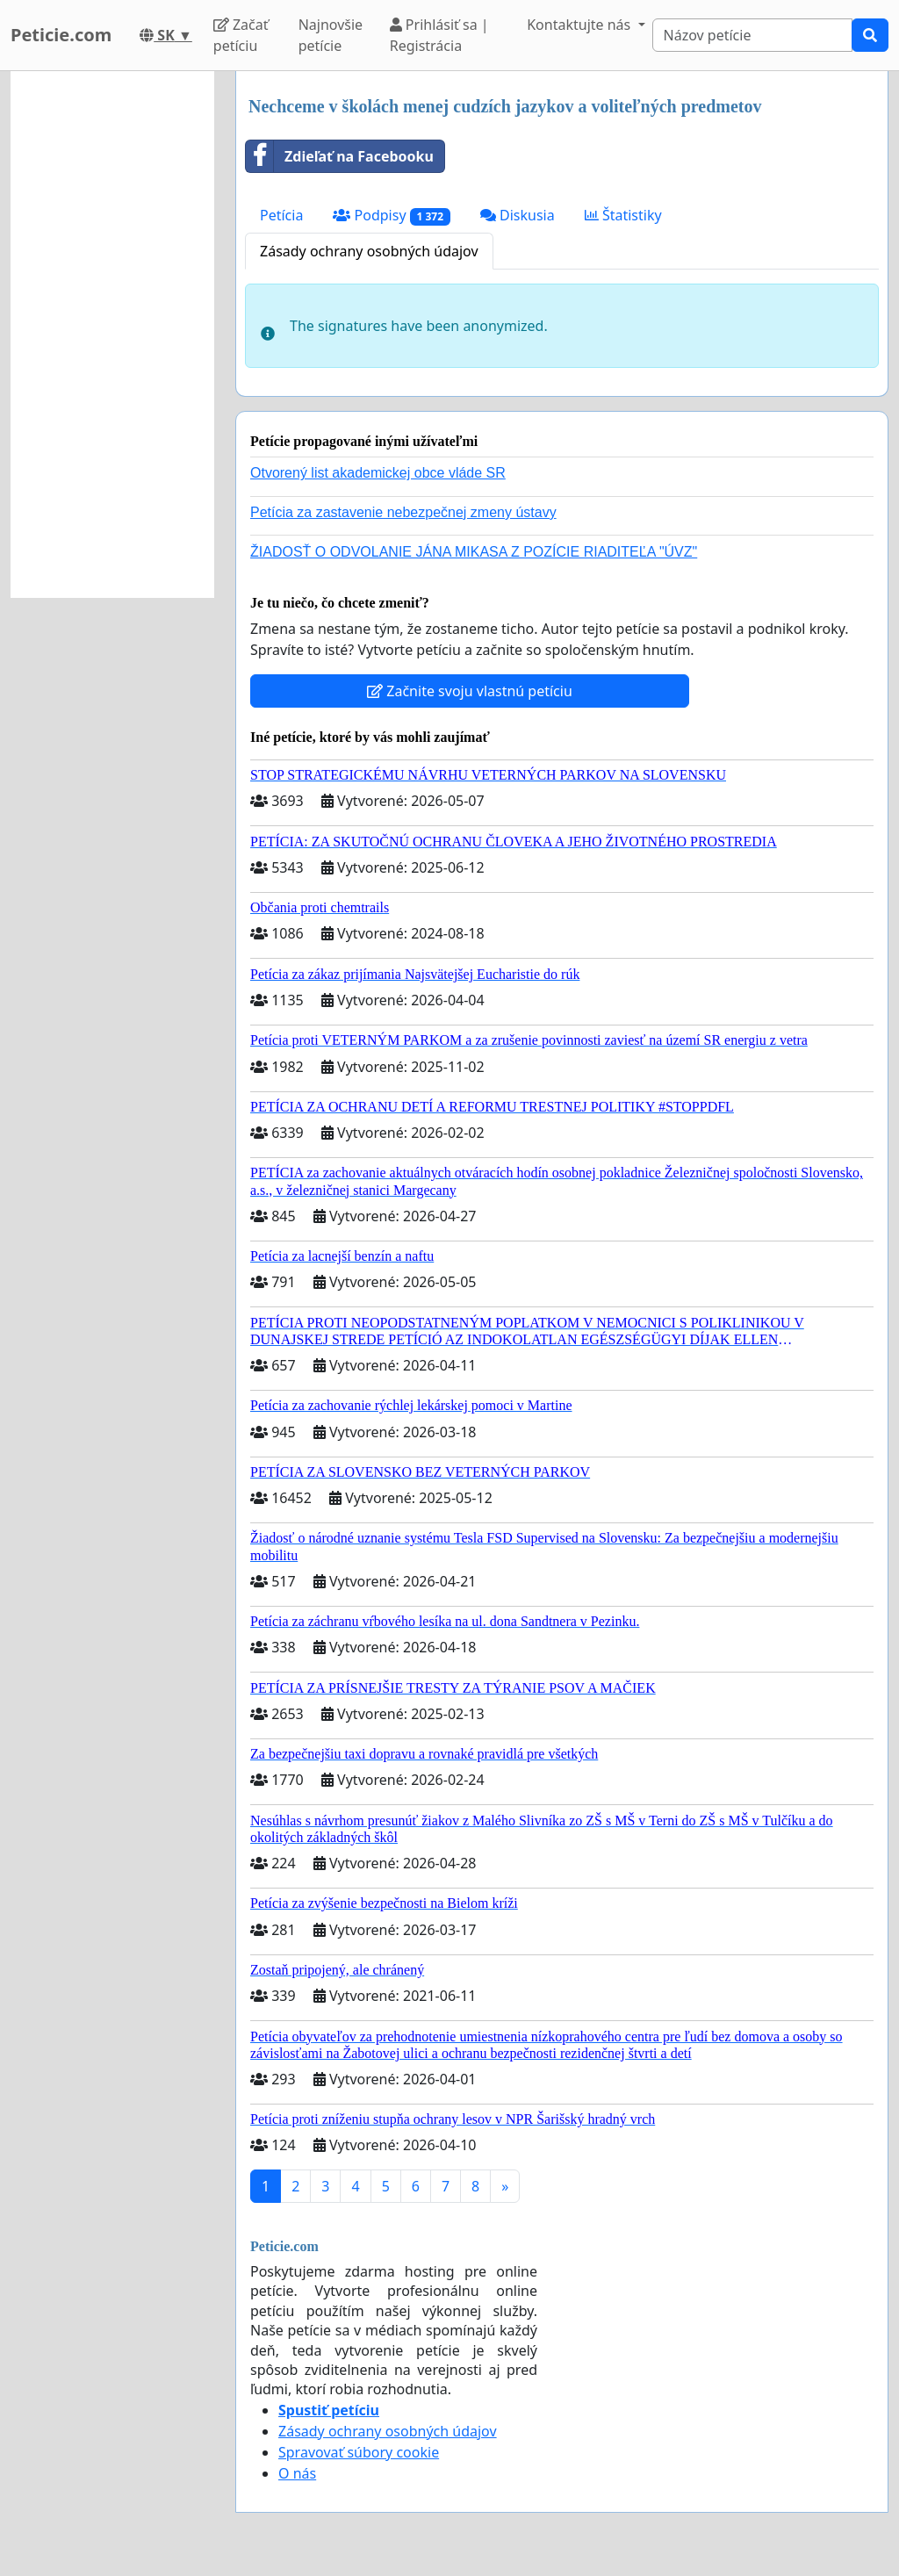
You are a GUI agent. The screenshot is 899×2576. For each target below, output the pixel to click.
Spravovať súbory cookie (358, 2452)
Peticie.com (61, 35)
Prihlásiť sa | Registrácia (439, 35)
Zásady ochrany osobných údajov (369, 251)
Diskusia (517, 215)
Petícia (281, 215)
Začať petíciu (241, 35)
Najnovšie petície (330, 35)
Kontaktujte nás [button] (580, 24)
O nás (297, 2473)
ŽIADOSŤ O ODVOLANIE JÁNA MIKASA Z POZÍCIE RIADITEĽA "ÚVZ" (473, 551)
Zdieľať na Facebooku (340, 156)
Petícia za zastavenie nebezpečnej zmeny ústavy (403, 512)
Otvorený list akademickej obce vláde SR (378, 472)
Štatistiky (623, 215)
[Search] (752, 35)
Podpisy (391, 215)
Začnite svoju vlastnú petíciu (469, 691)
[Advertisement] (112, 334)
